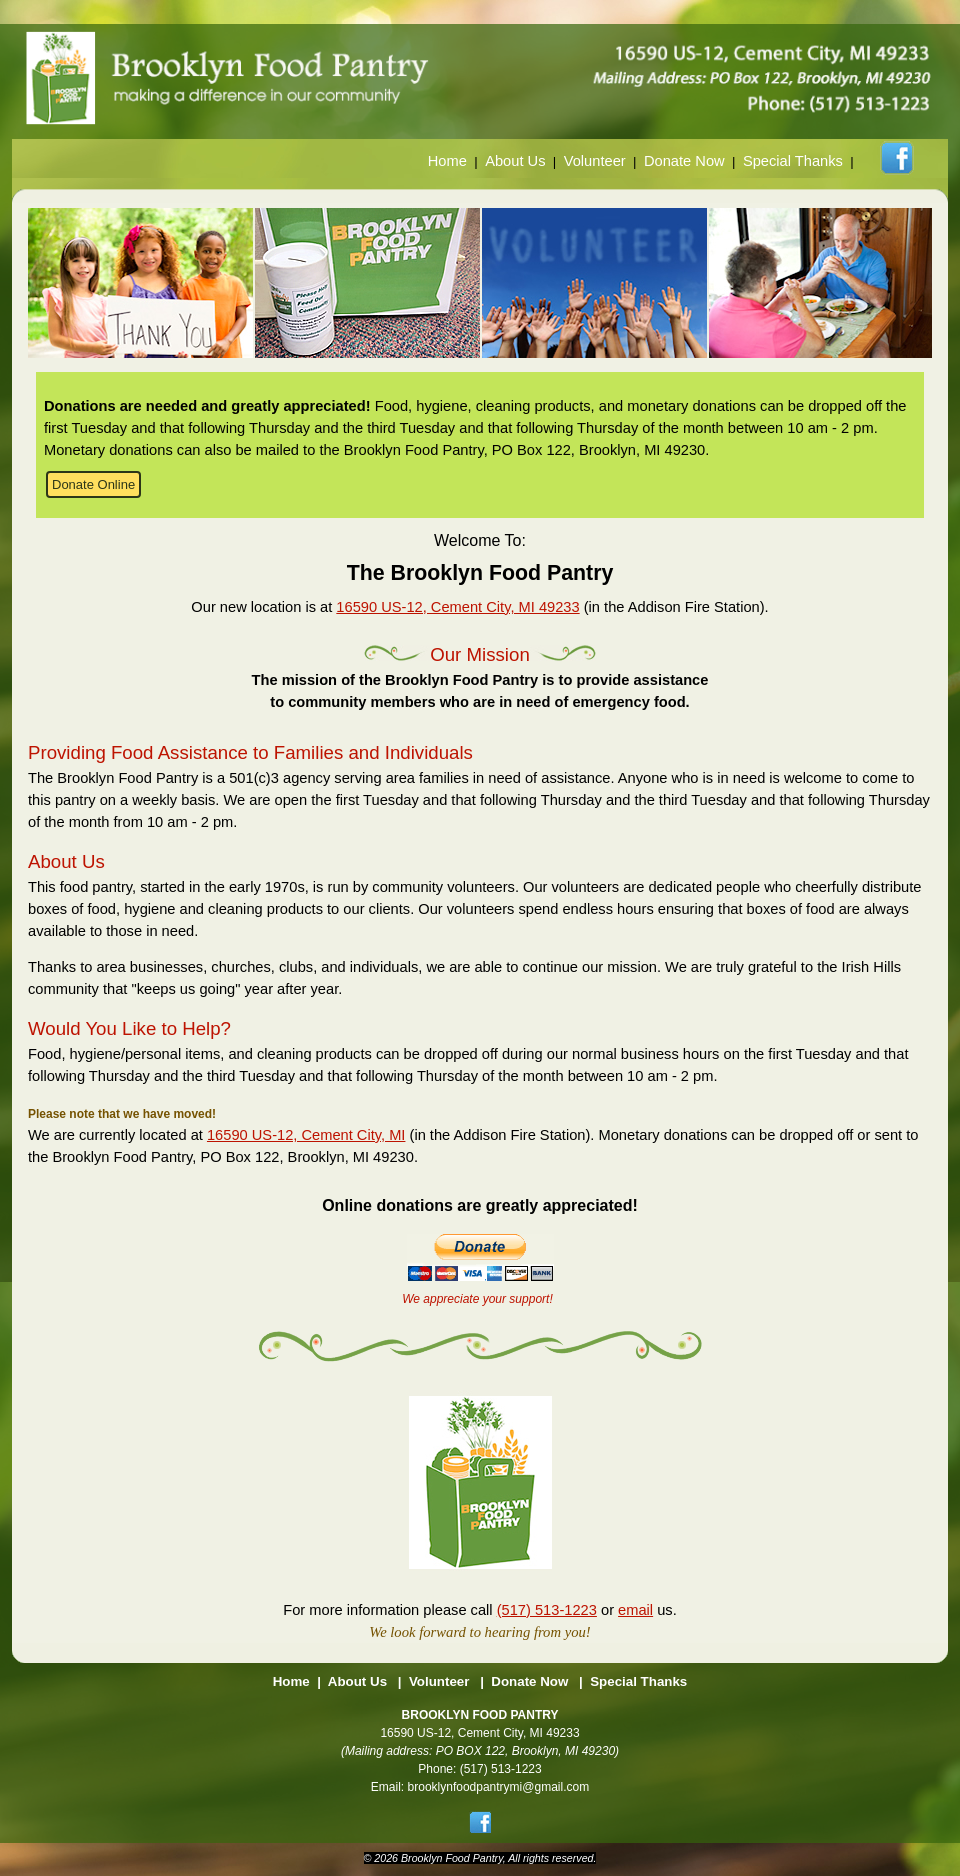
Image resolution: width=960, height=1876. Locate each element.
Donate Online (93, 484)
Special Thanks (793, 161)
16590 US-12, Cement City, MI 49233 (457, 607)
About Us (515, 161)
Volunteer (595, 161)
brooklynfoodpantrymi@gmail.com (499, 1787)
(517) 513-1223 (547, 1610)
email (635, 1610)
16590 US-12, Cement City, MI (306, 1135)
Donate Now (684, 161)
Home (447, 161)
